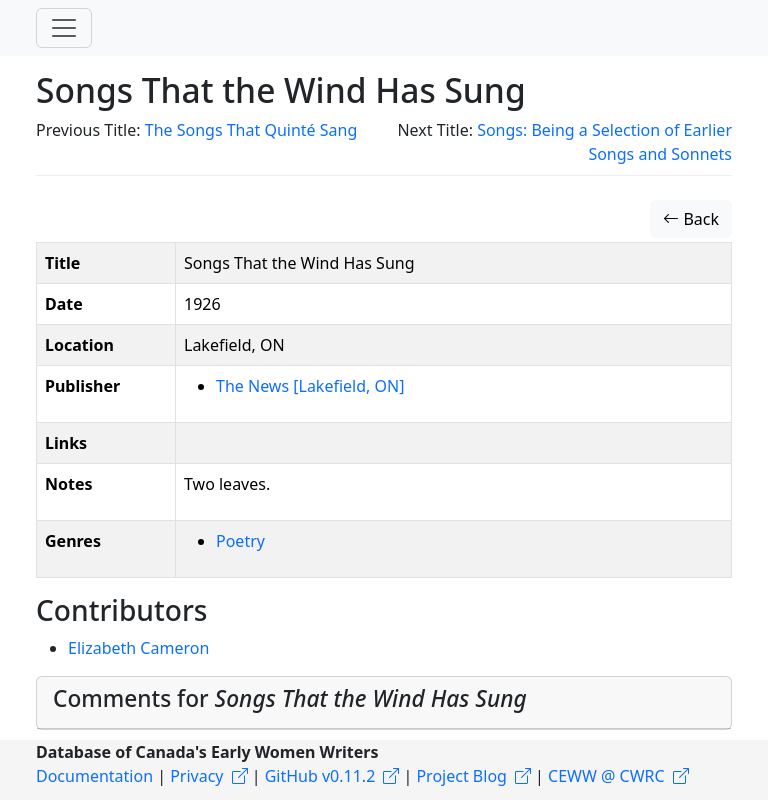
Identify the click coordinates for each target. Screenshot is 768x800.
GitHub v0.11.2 (320, 776)
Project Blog (461, 776)
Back (691, 219)
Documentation (94, 776)
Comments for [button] (290, 698)
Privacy (196, 776)
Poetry (240, 541)
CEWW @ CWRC (606, 776)
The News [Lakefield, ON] (310, 386)
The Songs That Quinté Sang (251, 130)
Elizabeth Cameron (138, 648)
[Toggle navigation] (64, 28)
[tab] (384, 703)
